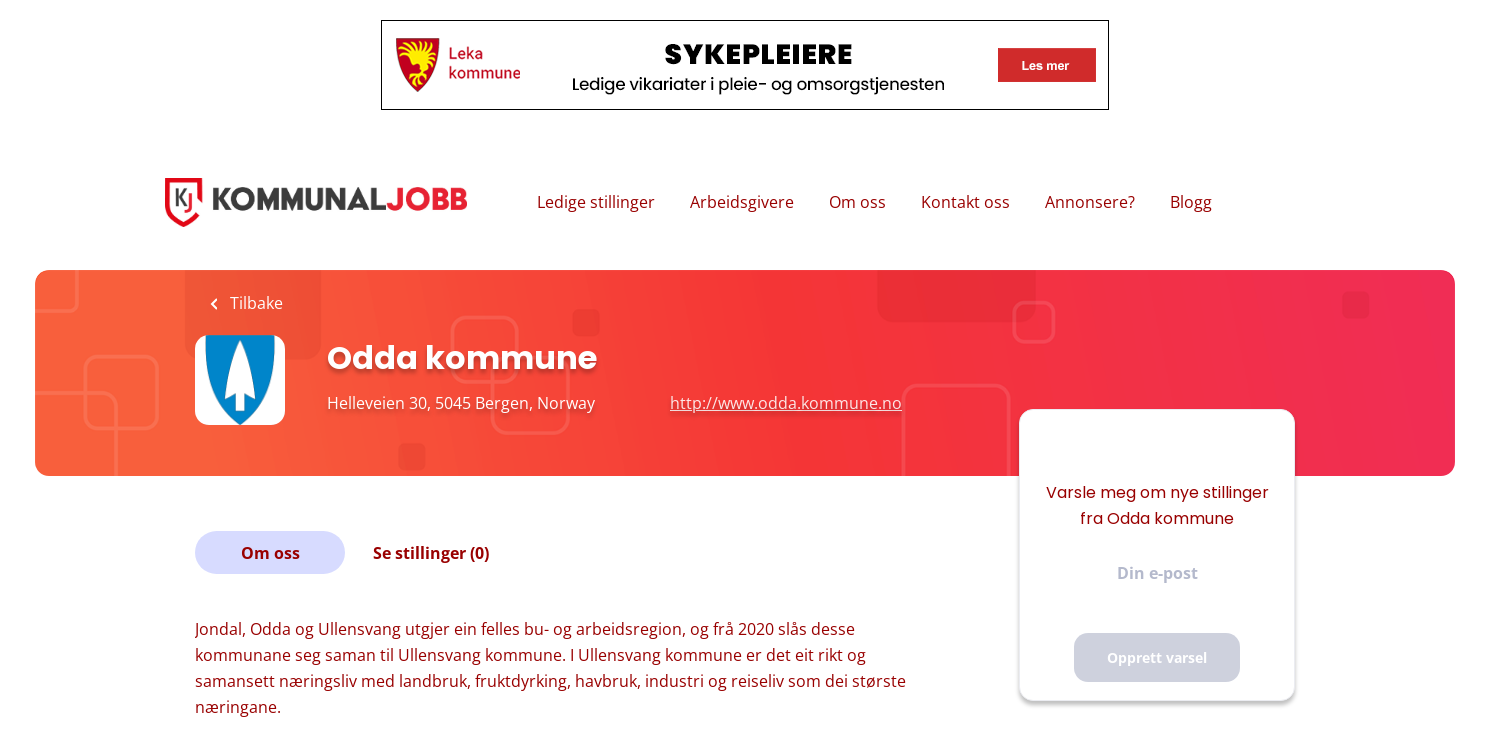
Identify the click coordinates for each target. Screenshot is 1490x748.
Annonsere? (1090, 202)
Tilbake (254, 303)
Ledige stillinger (596, 202)
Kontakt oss (965, 202)
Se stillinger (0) (431, 553)
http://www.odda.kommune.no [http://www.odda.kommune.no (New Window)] (786, 403)
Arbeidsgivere (742, 202)
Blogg (1191, 202)
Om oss (857, 202)
